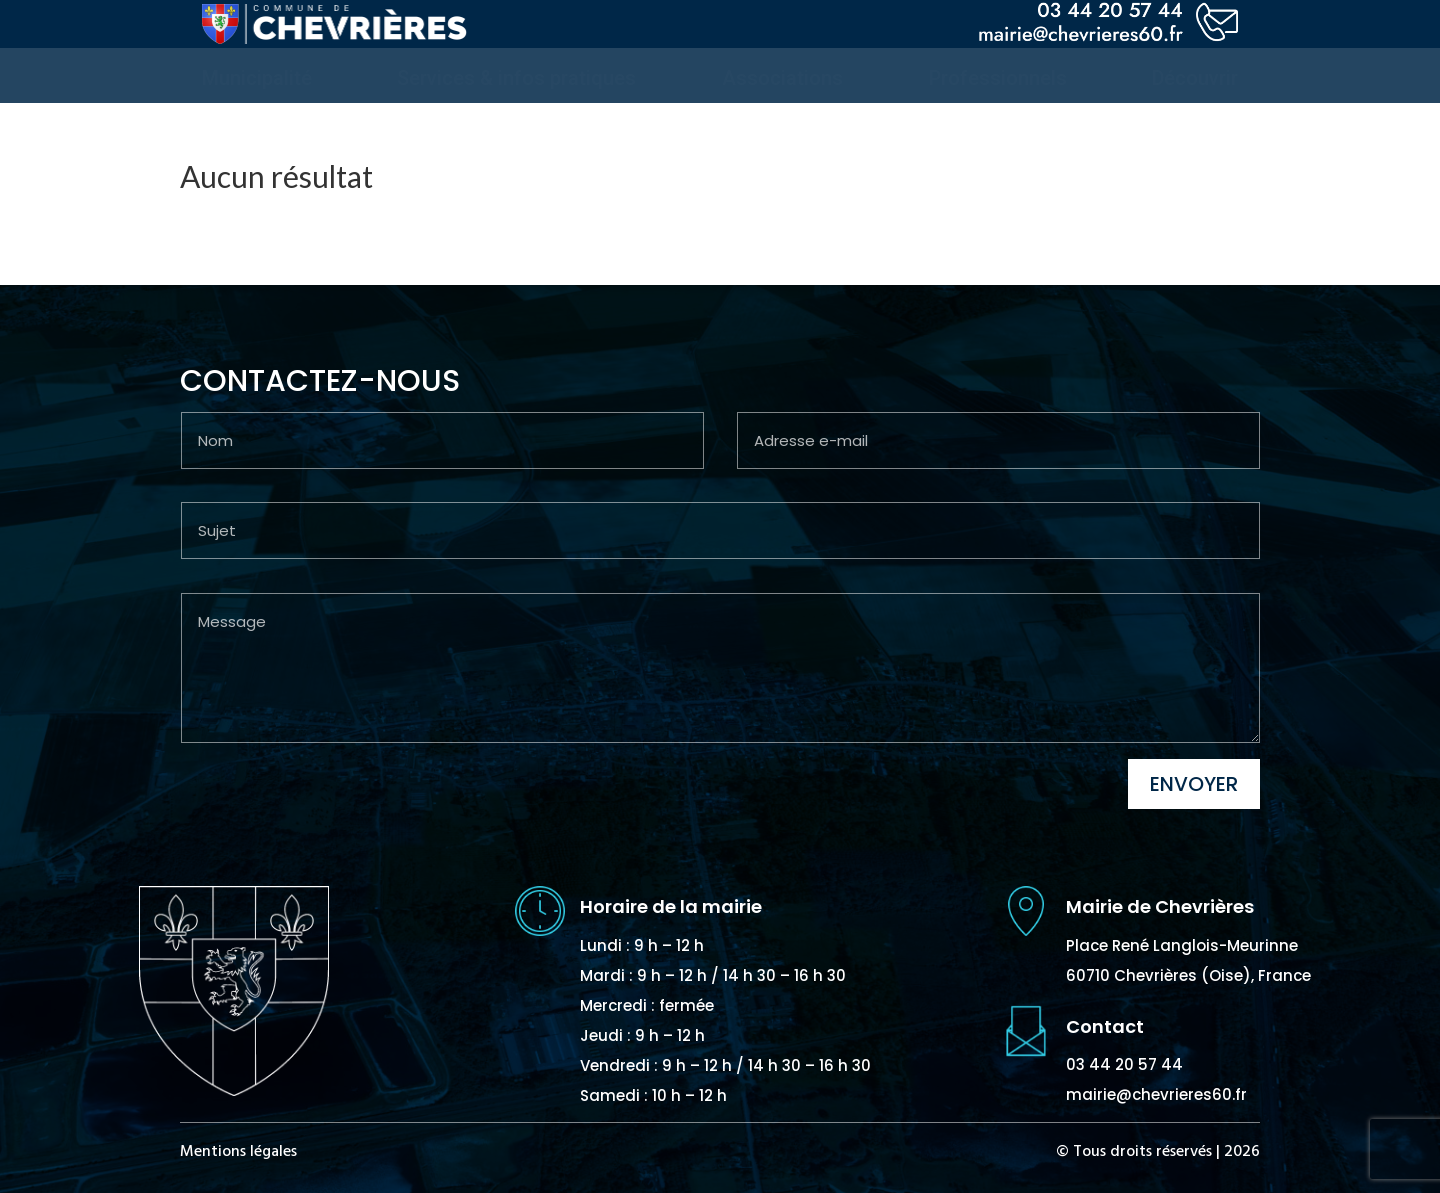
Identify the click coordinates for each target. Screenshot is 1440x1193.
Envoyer (1194, 784)
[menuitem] (257, 78)
